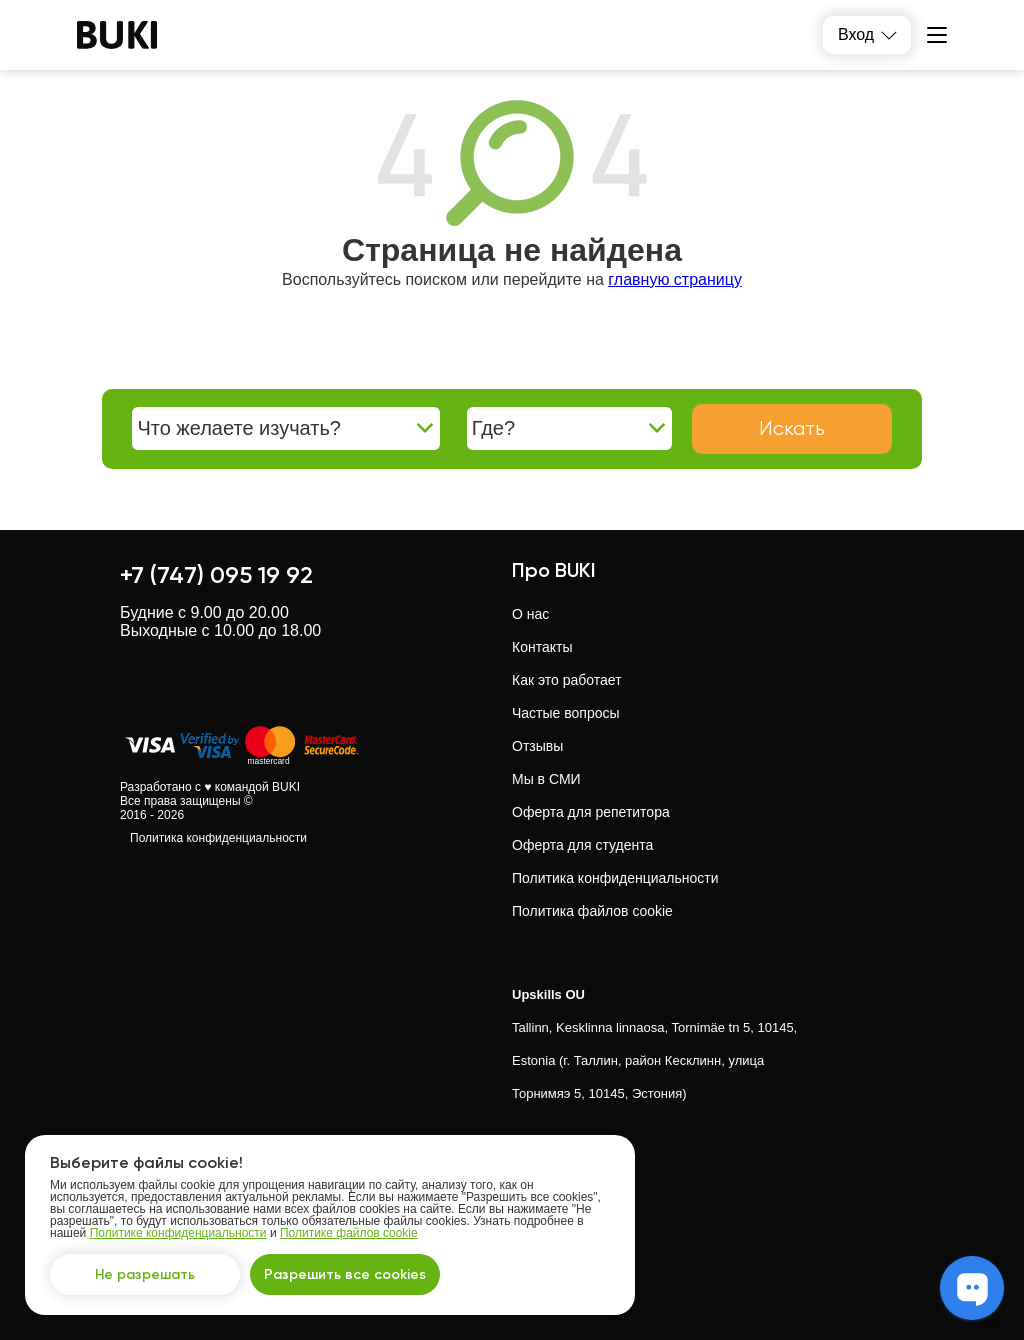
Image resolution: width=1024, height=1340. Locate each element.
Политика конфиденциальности (218, 838)
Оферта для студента (582, 845)
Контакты (542, 647)
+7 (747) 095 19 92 (216, 574)
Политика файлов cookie (592, 911)
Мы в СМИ (546, 779)
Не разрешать (145, 1274)
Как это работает (567, 680)
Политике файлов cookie (349, 1233)
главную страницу (675, 279)
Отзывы (537, 746)
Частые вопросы (566, 713)
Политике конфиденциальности (178, 1233)
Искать (792, 428)
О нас (530, 614)
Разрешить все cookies (345, 1274)
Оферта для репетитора (591, 812)
